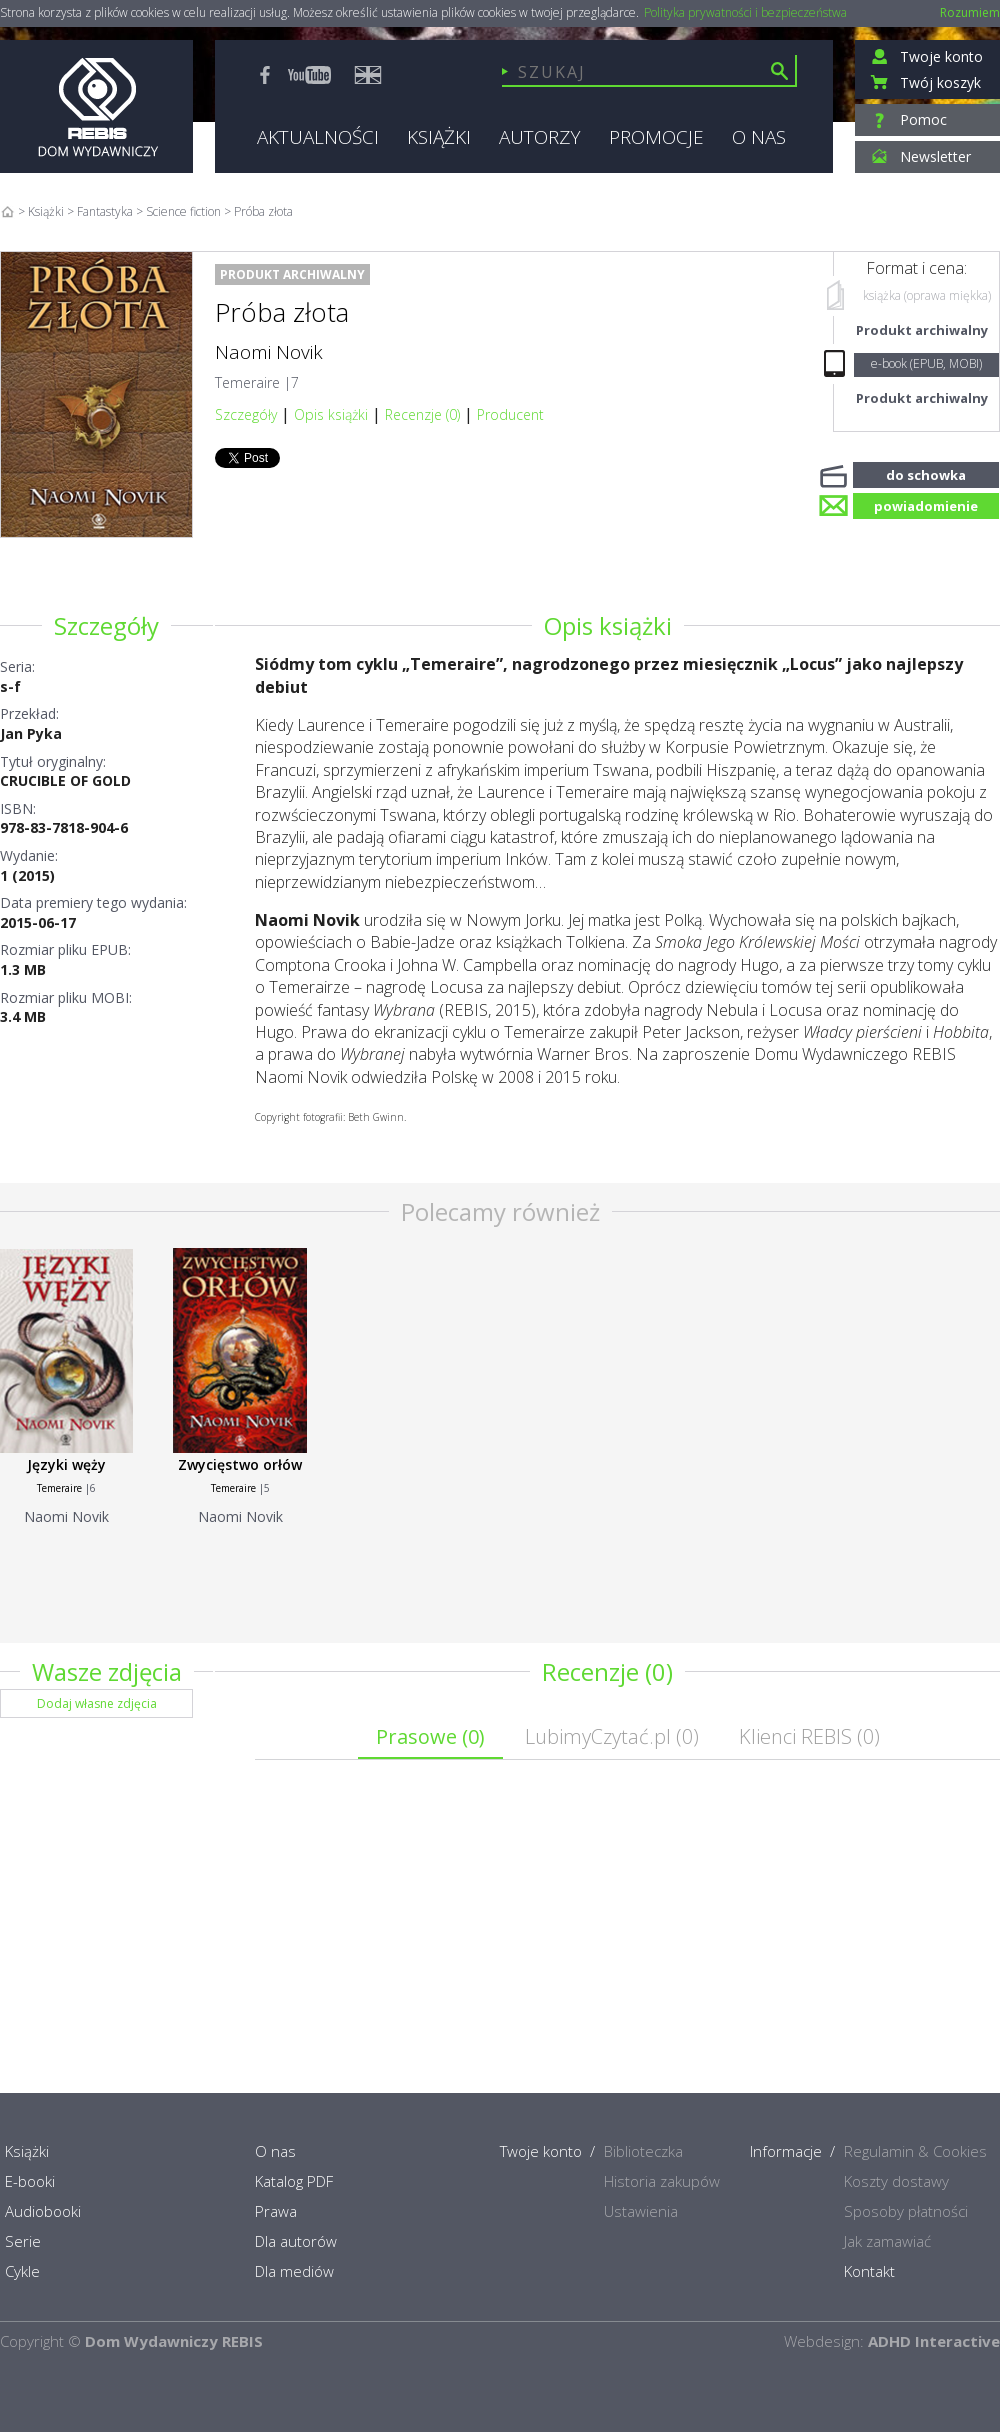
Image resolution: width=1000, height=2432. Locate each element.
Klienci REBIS (809, 1736)
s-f (10, 686)
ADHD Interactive (934, 2341)
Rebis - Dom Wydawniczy (96, 106)
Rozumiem (970, 12)
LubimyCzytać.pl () (612, 1736)
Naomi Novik (269, 352)
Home (7, 211)
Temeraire (247, 382)
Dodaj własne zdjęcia (97, 1703)
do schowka (926, 473)
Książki (46, 211)
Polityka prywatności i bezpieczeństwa (745, 13)
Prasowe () (430, 1736)
